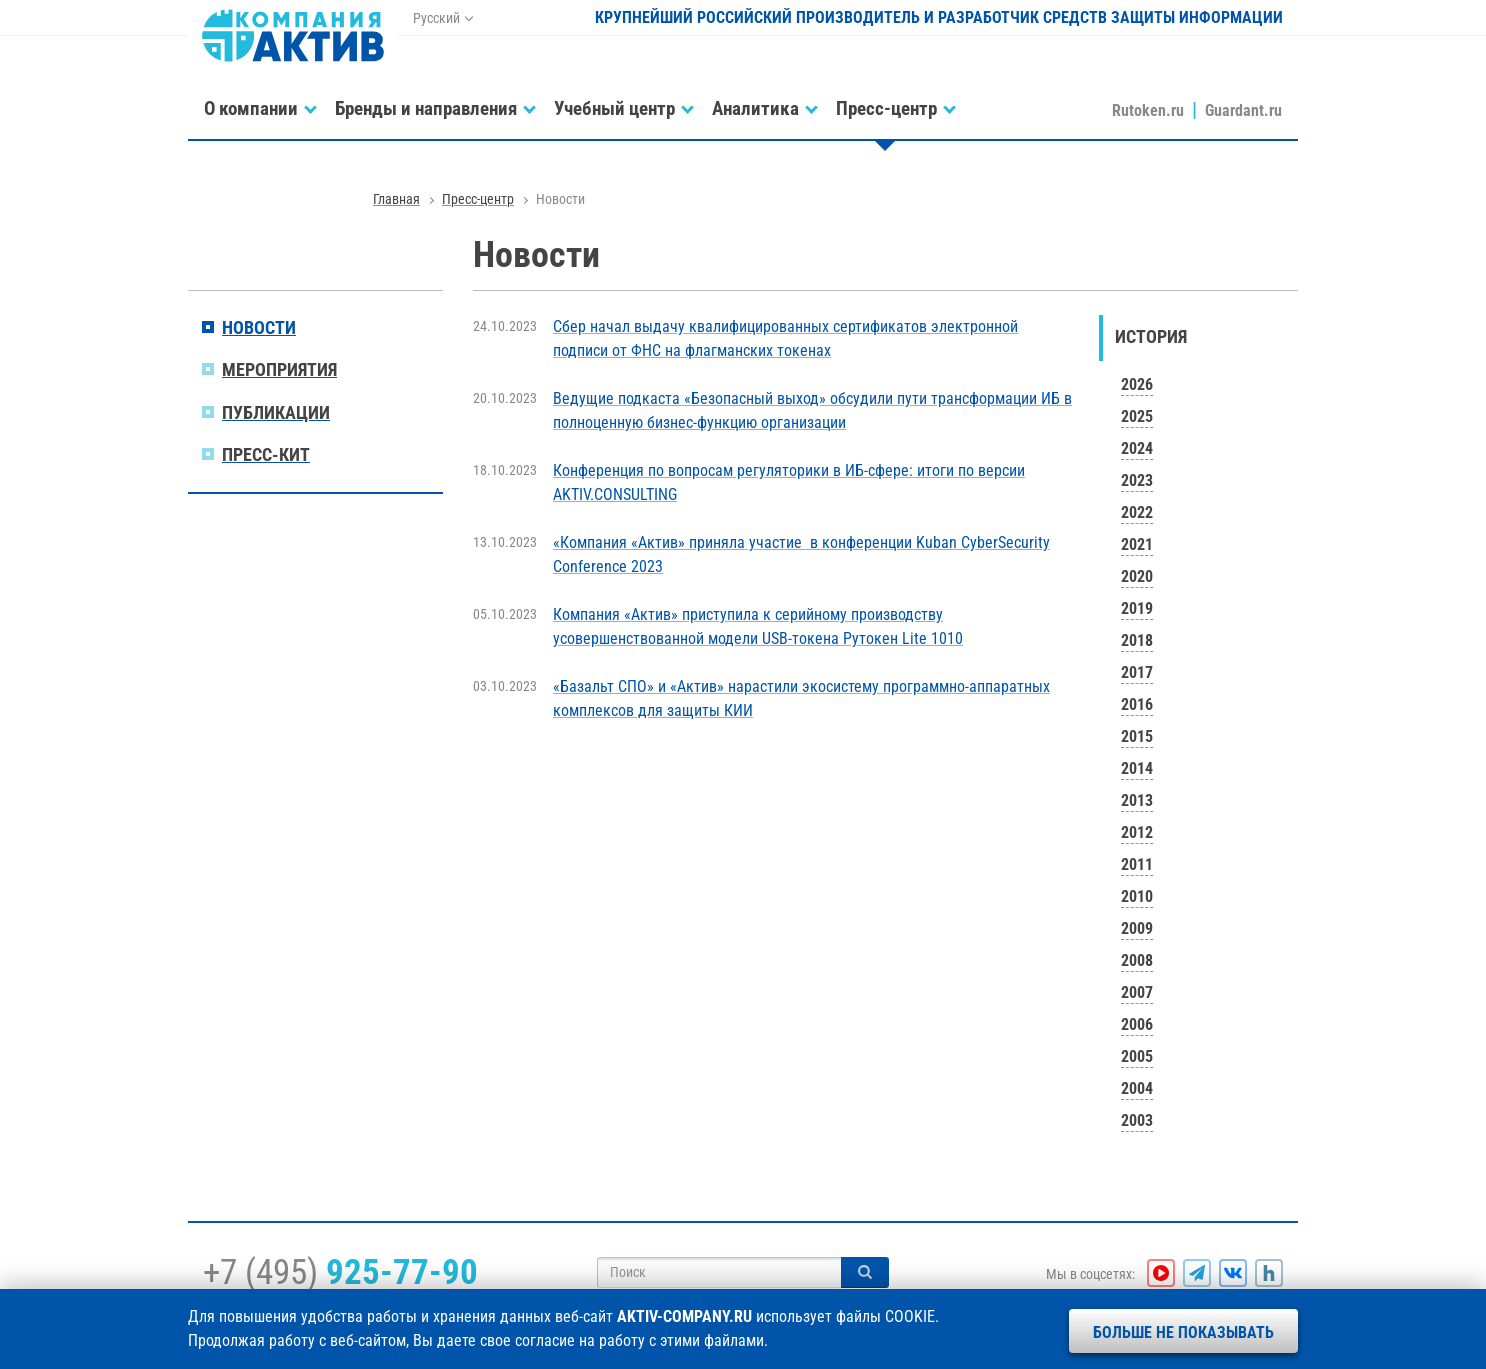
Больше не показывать (1183, 1332)
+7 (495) (340, 1272)
